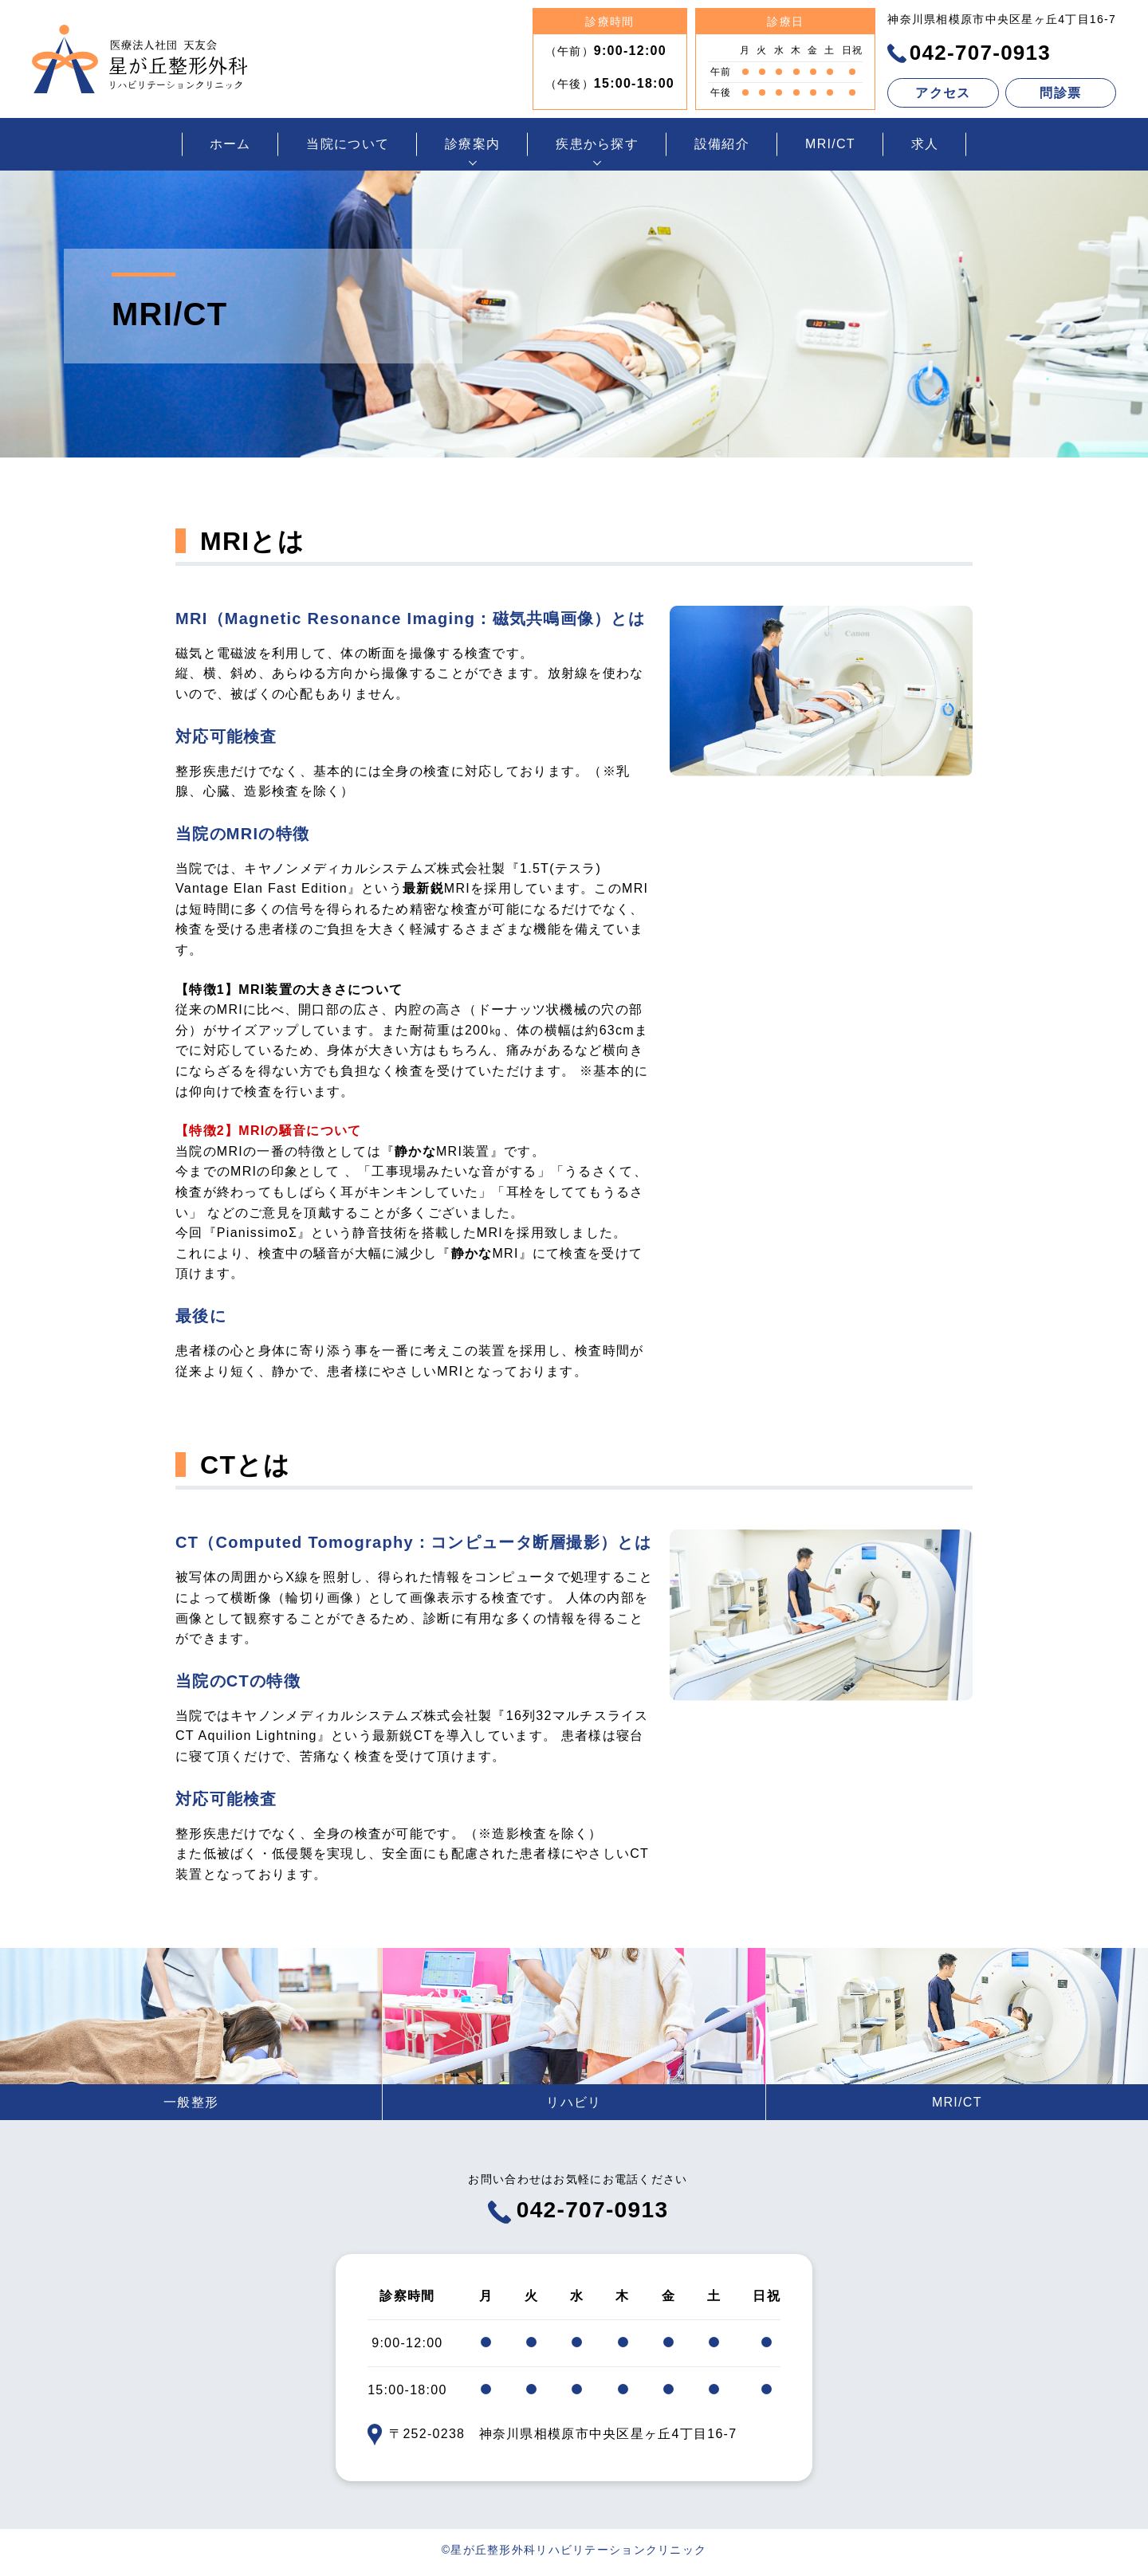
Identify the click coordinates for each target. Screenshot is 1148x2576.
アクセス (942, 93)
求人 (925, 144)
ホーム (230, 144)
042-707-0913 (969, 53)
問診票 (1060, 93)
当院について (347, 144)
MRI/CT (830, 144)
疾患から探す (597, 144)
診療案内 (472, 144)
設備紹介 (721, 144)
